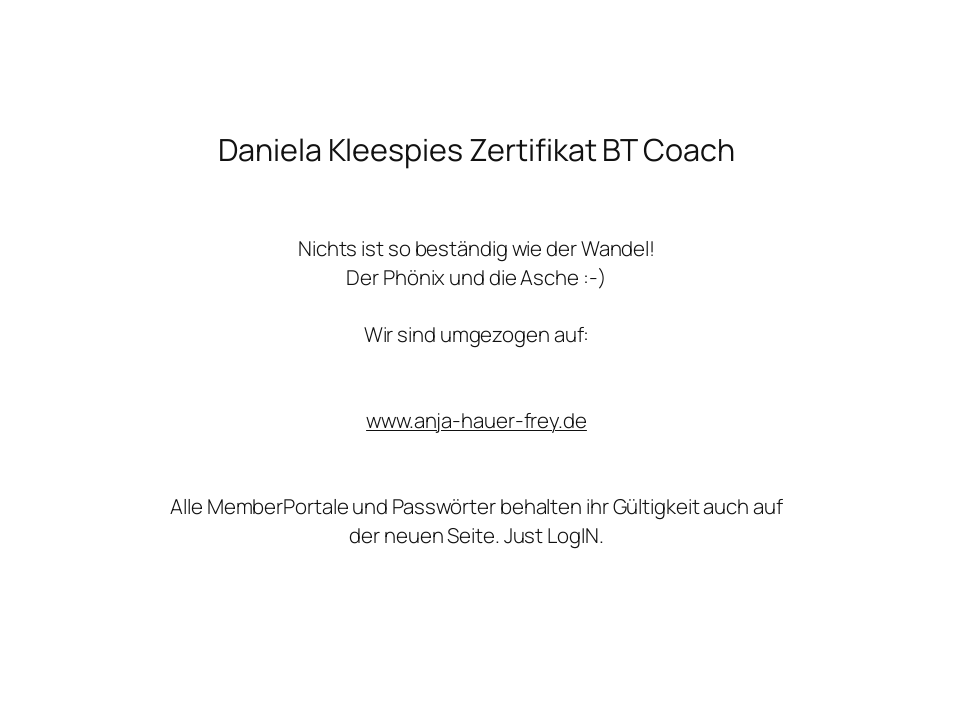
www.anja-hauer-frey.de (476, 420)
